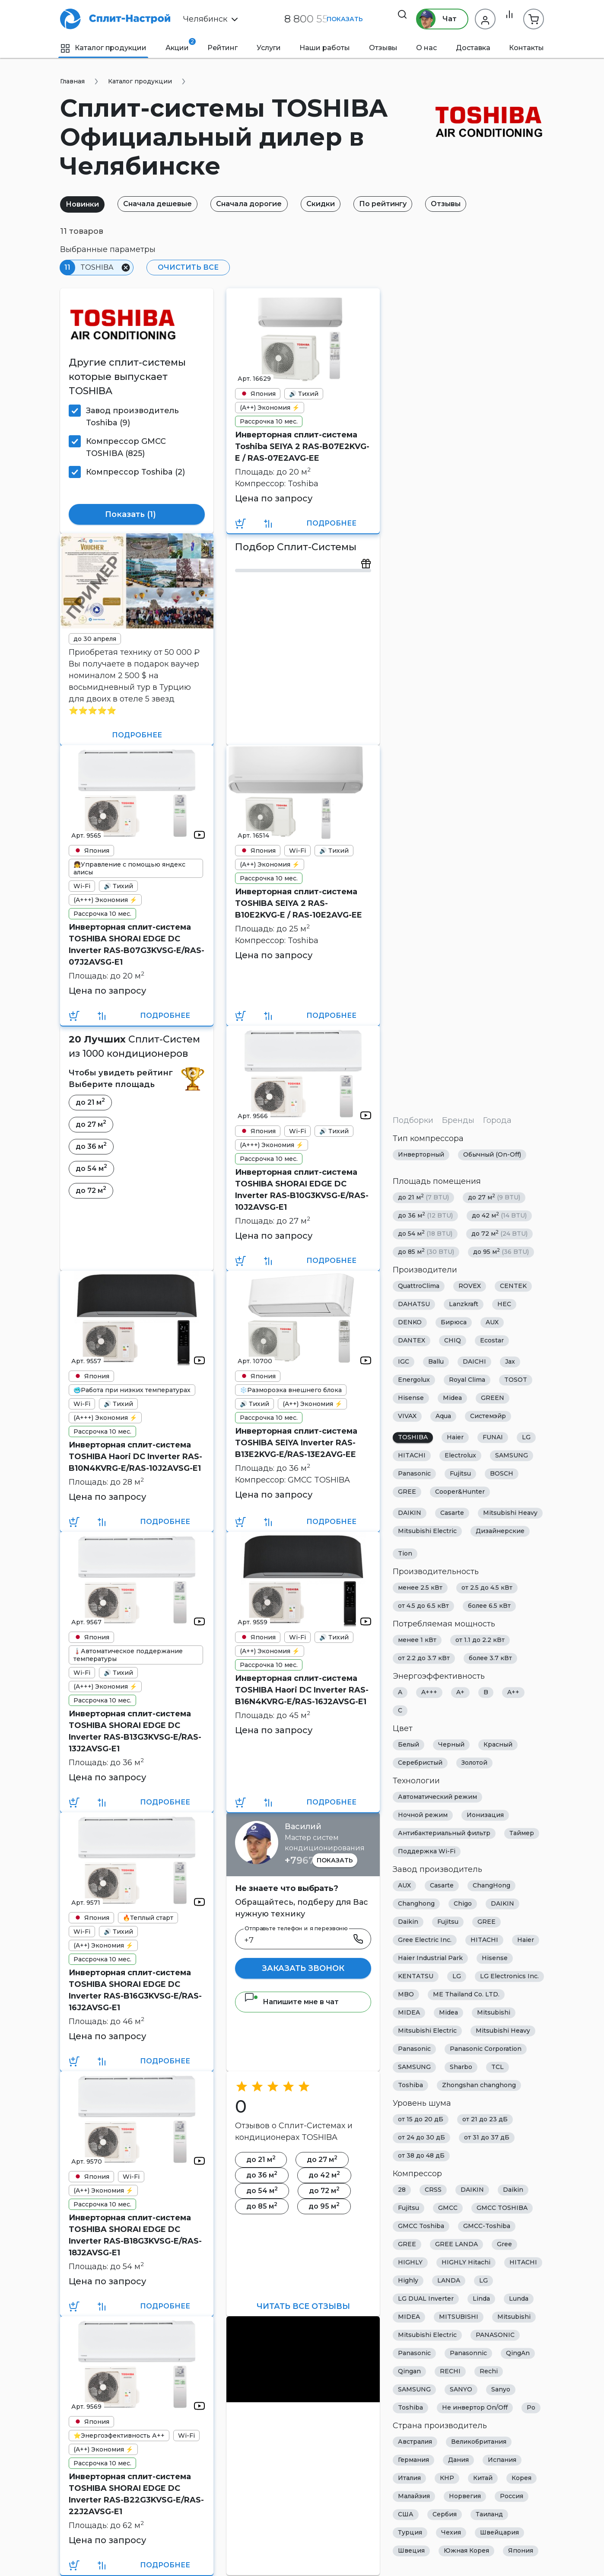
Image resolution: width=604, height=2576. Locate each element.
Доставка (473, 48)
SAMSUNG (511, 1456)
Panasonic (414, 1474)
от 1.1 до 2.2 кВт (480, 1640)
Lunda (518, 2299)
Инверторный (421, 1155)
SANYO (461, 2390)
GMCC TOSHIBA (502, 2208)
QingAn (518, 2353)
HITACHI (412, 1456)
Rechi (489, 2371)
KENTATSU (415, 1976)
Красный (497, 1745)
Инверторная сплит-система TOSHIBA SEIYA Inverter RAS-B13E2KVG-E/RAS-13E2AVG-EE (296, 1442)
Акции (177, 45)
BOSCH (501, 1474)
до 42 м (499, 1215)
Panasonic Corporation (485, 2049)
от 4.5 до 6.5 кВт (423, 1606)
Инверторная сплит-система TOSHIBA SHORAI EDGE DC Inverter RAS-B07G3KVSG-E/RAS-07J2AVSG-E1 (136, 944)
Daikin (408, 1922)
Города (497, 1120)
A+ (460, 1692)
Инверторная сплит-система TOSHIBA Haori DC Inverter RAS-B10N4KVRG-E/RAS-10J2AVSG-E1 (135, 1456)
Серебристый (420, 1763)
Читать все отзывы (303, 2306)
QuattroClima (418, 1286)
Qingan (409, 2371)
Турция (410, 2533)
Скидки (338, 204)
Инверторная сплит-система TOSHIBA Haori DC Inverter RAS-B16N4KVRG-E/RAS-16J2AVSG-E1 (302, 1690)
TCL (497, 2067)
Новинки (85, 204)
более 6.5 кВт (489, 1606)
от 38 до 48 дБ (421, 2156)
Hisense (411, 1398)
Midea (452, 1398)
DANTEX (411, 1341)
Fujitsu (460, 1474)
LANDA (448, 2281)
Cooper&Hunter (460, 1492)
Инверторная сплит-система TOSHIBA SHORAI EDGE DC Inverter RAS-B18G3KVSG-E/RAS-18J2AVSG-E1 (135, 2235)
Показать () (136, 515)
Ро (531, 2408)
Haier (455, 1437)
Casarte (452, 1513)
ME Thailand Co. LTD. (466, 1995)
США (405, 2515)
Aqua (443, 1416)
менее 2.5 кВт (420, 1588)
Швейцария (499, 2533)
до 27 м (494, 1197)
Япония (520, 2551)
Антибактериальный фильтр (444, 1833)
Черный (451, 1745)
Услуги (269, 48)
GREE (407, 1492)
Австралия (415, 2442)
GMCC (448, 2208)
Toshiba (410, 2085)
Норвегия (465, 2496)
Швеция (411, 2551)
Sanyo (500, 2390)
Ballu (436, 1362)
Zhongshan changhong (479, 2085)
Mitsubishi (493, 2013)
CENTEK (513, 1286)
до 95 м (501, 1252)
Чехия (451, 2533)
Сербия (444, 2515)
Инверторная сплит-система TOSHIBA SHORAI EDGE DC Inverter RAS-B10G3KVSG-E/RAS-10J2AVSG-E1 (302, 1189)
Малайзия (414, 2496)
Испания (502, 2460)
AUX (492, 1322)
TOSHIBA (413, 1437)
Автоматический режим (437, 1797)
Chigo (463, 1904)
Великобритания (478, 2442)
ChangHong (491, 1886)
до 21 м (423, 1197)
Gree (504, 2244)
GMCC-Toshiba (486, 2226)
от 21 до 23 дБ (485, 2119)
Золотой (474, 1763)
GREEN (492, 1398)
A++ (513, 1692)
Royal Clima (467, 1380)
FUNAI (493, 1437)
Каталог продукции (103, 48)
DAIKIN (409, 1513)
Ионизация (485, 1815)
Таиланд (489, 2515)
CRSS (433, 2190)
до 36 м (425, 1215)
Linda (481, 2299)
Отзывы (383, 48)
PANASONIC (495, 2335)
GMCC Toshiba (421, 2226)
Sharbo (461, 2067)
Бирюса (454, 1322)
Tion (405, 1554)
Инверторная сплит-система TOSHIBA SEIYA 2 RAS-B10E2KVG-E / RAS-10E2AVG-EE (298, 903)
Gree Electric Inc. (424, 1940)
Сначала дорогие (262, 204)
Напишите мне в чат (291, 2002)
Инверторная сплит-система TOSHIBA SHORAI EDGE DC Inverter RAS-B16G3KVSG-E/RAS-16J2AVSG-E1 (135, 1990)
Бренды (458, 1120)
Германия (413, 2460)
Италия (409, 2478)
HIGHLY (410, 2263)
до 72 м (499, 1234)
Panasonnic (468, 2353)
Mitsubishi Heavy (510, 1513)
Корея (521, 2478)
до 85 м (426, 1252)
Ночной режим (423, 1815)
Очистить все (185, 267)
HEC (504, 1304)
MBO (406, 1995)
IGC (403, 1362)
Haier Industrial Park (430, 1958)
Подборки (413, 1120)
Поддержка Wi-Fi (426, 1851)
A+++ (429, 1692)
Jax (510, 1362)
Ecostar (492, 1341)
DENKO (410, 1322)
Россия (511, 2496)
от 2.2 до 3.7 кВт (424, 1658)
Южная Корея (466, 2551)
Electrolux (460, 1456)
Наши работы (324, 48)
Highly (408, 2281)
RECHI (450, 2371)
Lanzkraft (463, 1304)
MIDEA (409, 2013)
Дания (458, 2460)
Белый (408, 1745)
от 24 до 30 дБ (421, 2138)
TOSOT (515, 1380)
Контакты (526, 48)
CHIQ (452, 1341)
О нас (426, 48)
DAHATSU (414, 1304)
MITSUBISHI (458, 2317)
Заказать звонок (303, 1968)
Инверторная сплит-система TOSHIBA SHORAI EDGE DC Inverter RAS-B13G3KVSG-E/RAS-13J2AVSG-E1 (135, 1731)
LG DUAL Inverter (426, 2299)
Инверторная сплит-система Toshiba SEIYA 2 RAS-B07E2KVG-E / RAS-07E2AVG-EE (302, 446)
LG (526, 1437)
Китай (483, 2478)
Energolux (414, 1380)
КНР (447, 2478)
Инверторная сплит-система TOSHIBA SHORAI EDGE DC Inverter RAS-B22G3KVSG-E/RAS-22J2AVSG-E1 (136, 2494)
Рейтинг (222, 48)
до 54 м (425, 1234)
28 (402, 2190)
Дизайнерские (500, 1531)
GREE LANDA (456, 2244)
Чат (430, 19)
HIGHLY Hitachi (466, 2263)
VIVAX (407, 1416)
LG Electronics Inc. (509, 1976)
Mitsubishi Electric (427, 1531)
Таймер (521, 1833)
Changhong (416, 1904)
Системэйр (488, 1416)
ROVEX (469, 1286)
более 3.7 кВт (490, 1658)
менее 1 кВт (417, 1640)
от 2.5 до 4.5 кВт (486, 1588)
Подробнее (331, 523)
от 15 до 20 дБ (420, 2119)
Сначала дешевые (165, 204)
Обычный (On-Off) (492, 1155)
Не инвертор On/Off (475, 2408)
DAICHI (474, 1362)
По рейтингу (405, 204)
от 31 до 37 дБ (486, 2138)
